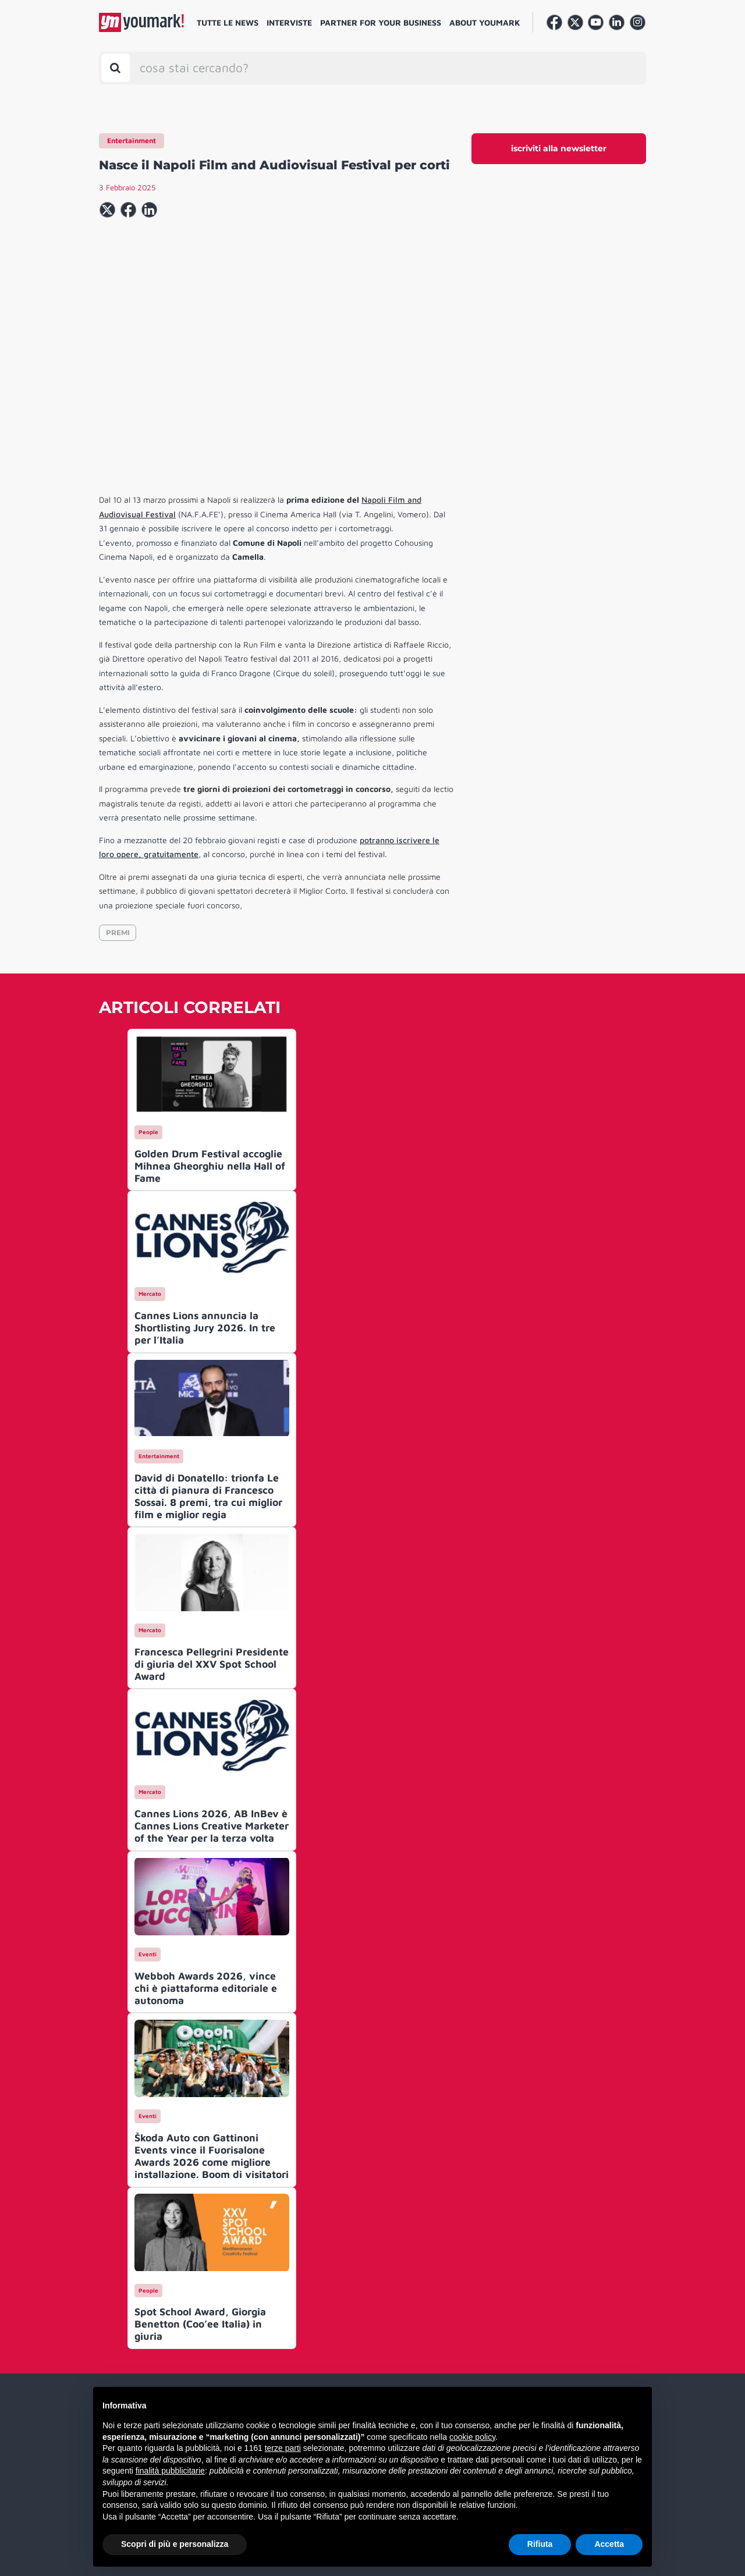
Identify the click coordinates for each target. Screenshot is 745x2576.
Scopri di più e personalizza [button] (174, 2544)
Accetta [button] (609, 2544)
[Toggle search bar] (115, 68)
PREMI (118, 932)
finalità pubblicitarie (170, 2470)
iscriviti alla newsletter (558, 148)
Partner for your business (380, 22)
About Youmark (484, 22)
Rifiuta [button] (540, 2544)
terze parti (283, 2448)
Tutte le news (227, 22)
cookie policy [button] (472, 2437)
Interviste (289, 22)
